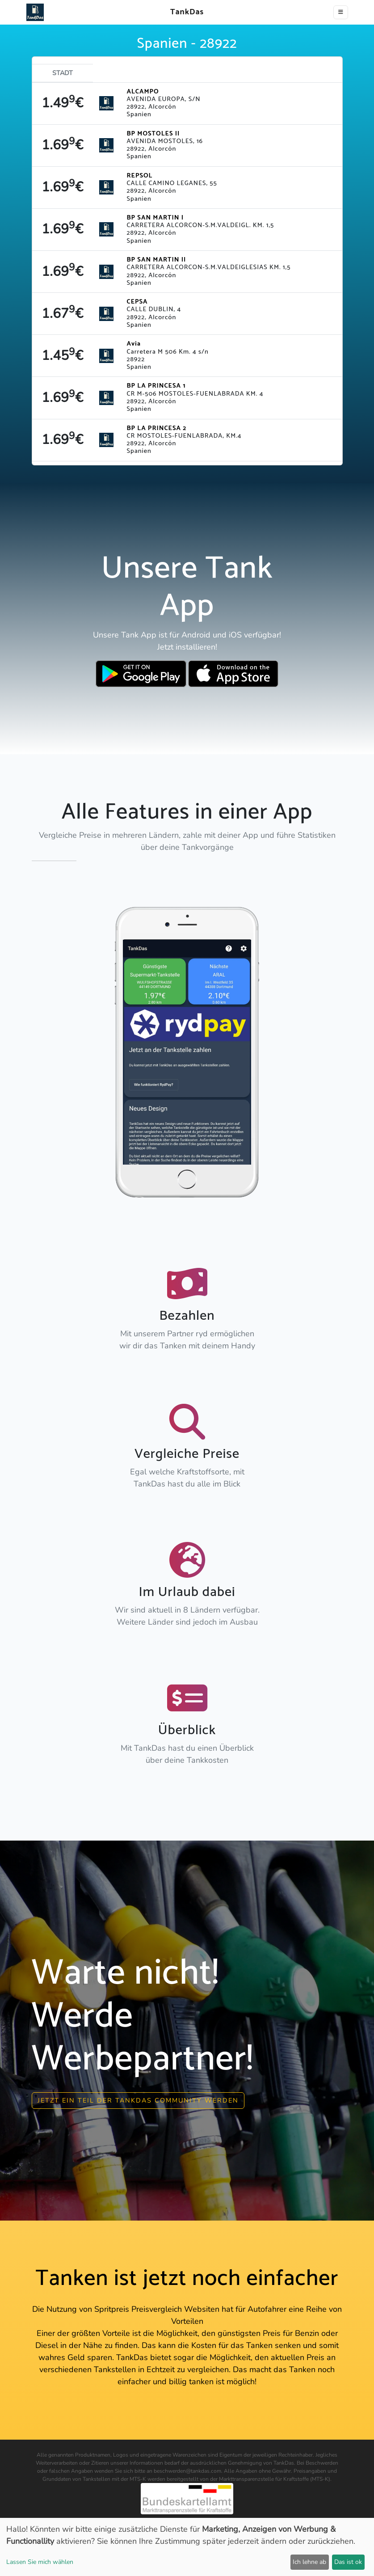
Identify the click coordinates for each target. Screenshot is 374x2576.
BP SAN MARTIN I (155, 217)
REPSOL (140, 175)
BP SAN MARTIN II (156, 259)
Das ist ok (348, 2562)
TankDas (185, 12)
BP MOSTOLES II (153, 133)
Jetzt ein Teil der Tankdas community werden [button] (138, 2100)
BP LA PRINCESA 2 (157, 428)
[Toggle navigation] (340, 12)
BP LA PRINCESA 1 (156, 385)
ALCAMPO (143, 91)
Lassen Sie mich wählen (39, 2562)
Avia (134, 343)
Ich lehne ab (309, 2562)
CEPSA (137, 301)
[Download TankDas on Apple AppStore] (233, 673)
